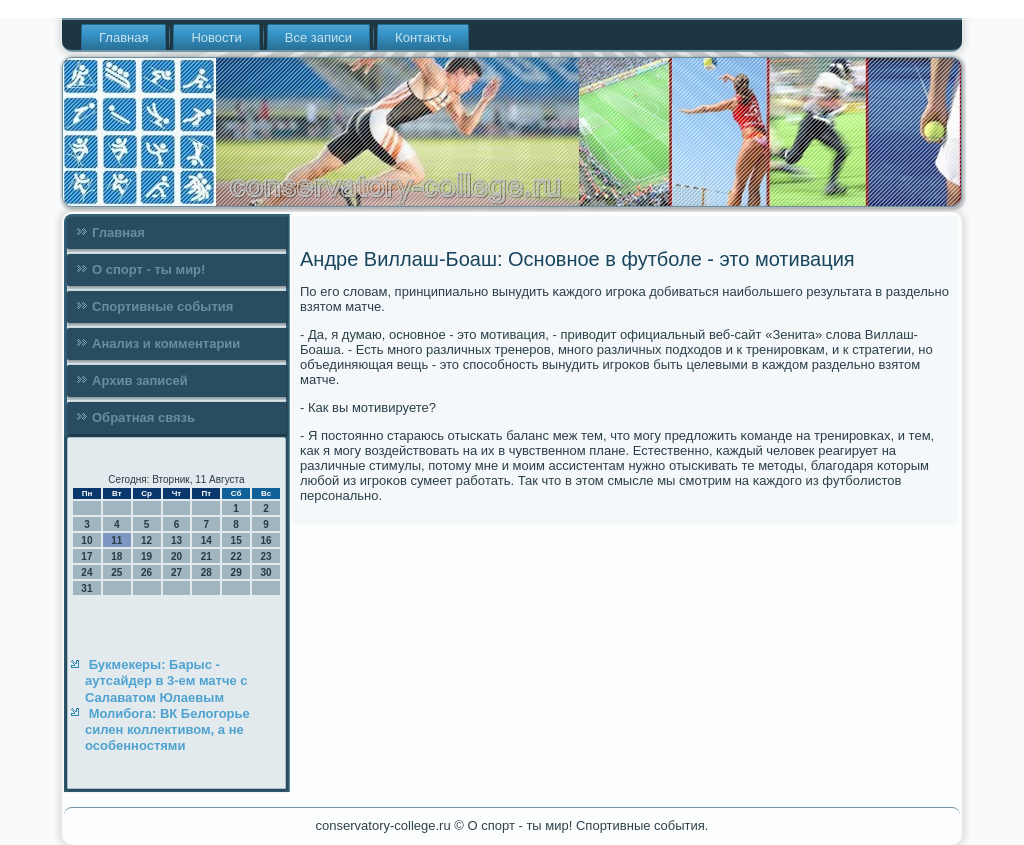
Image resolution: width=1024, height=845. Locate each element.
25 (116, 572)
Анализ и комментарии (166, 343)
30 (265, 572)
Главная (123, 37)
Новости (216, 37)
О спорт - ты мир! (148, 269)
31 (86, 588)
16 (265, 540)
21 (206, 556)
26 (146, 572)
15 (236, 540)
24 (86, 572)
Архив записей (140, 380)
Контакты (423, 37)
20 (176, 556)
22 (236, 556)
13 (176, 540)
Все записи (318, 37)
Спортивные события (162, 306)
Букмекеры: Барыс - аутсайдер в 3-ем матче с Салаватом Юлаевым (166, 681)
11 (116, 540)
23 (265, 556)
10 (86, 540)
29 (236, 572)
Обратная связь (143, 417)
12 (146, 540)
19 (146, 556)
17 (86, 556)
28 (206, 572)
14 (206, 540)
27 (176, 572)
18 (116, 556)
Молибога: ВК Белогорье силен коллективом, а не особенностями (167, 730)
